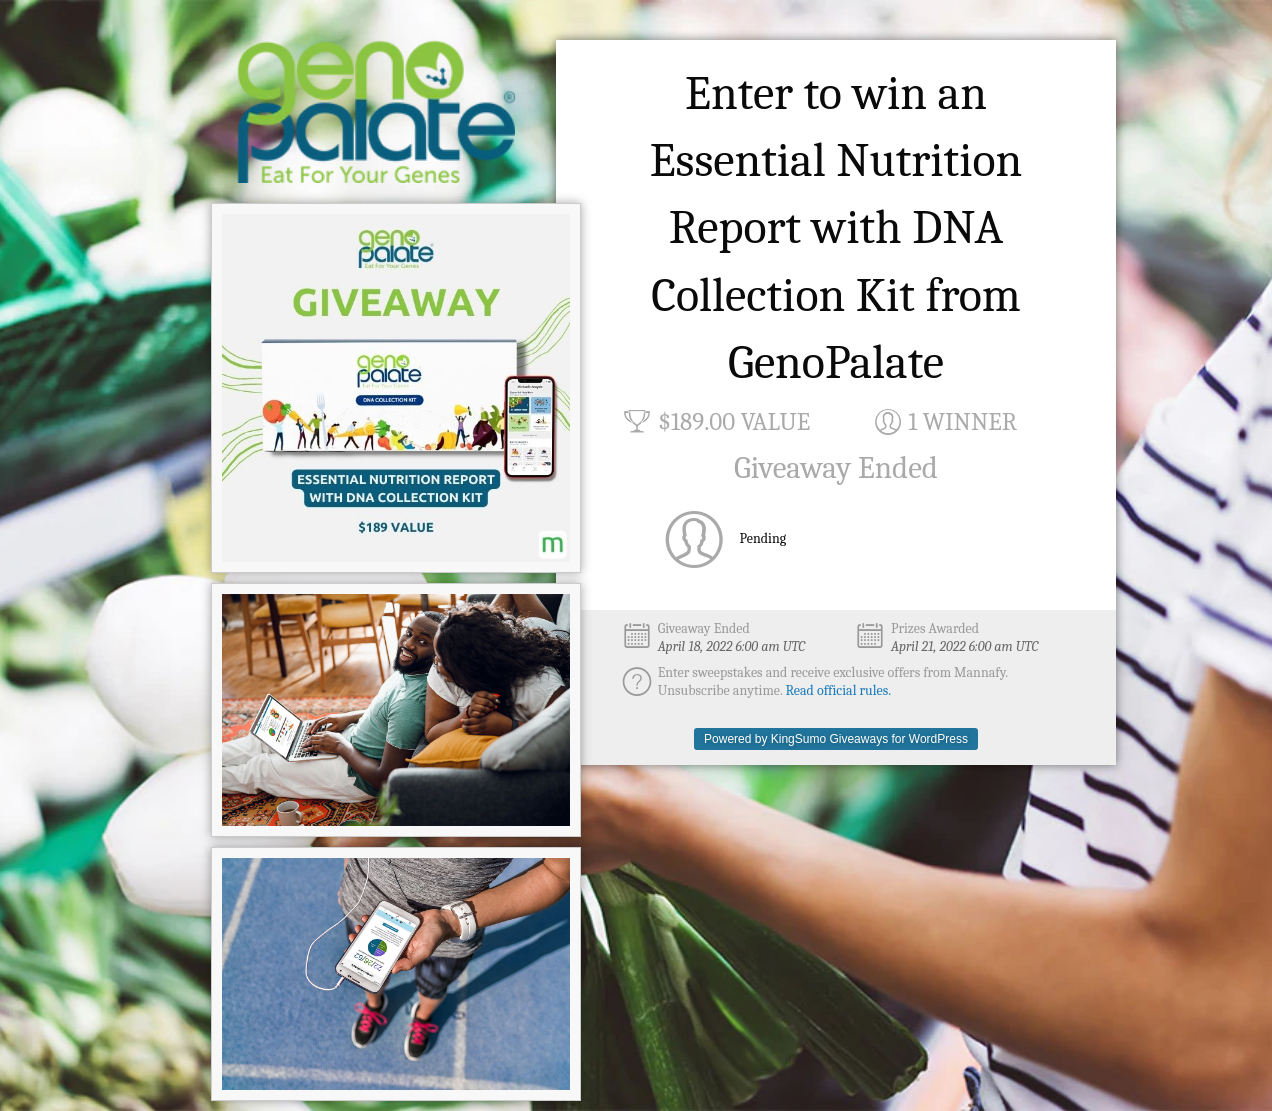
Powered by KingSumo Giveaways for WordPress (836, 739)
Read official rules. (839, 690)
